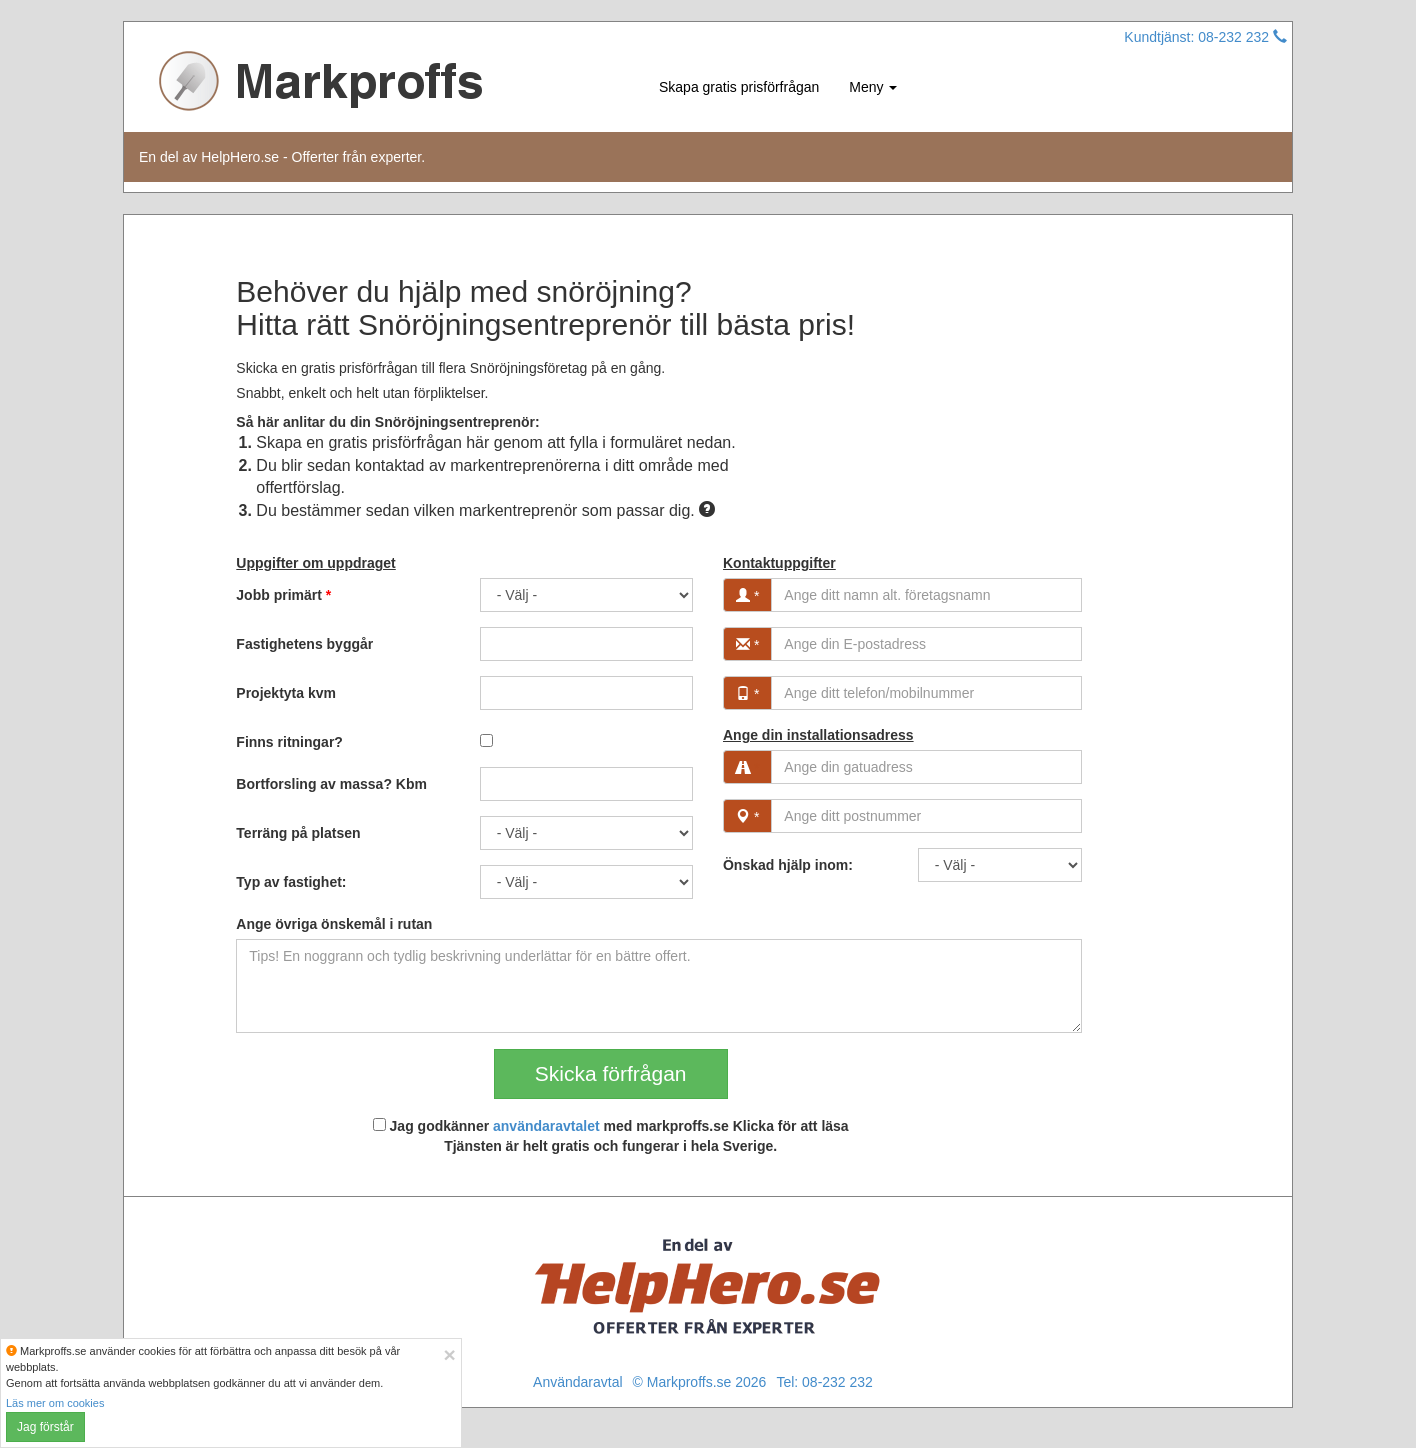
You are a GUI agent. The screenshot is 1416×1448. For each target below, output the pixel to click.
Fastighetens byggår (304, 644)
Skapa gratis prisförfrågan (739, 87)
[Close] (450, 1354)
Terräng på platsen (298, 833)
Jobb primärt (283, 595)
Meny (873, 87)
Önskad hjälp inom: (788, 865)
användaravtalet (546, 1126)
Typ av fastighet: (291, 882)
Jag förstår (45, 1427)
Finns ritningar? (289, 742)
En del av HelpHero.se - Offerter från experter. (282, 157)
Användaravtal (578, 1382)
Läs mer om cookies (55, 1403)
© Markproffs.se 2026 (700, 1382)
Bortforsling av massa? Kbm (331, 784)
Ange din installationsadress (818, 735)
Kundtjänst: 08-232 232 (1205, 37)
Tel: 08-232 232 (824, 1382)
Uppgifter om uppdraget (315, 563)
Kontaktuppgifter (779, 563)
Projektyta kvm (286, 693)
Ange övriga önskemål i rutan (334, 924)
